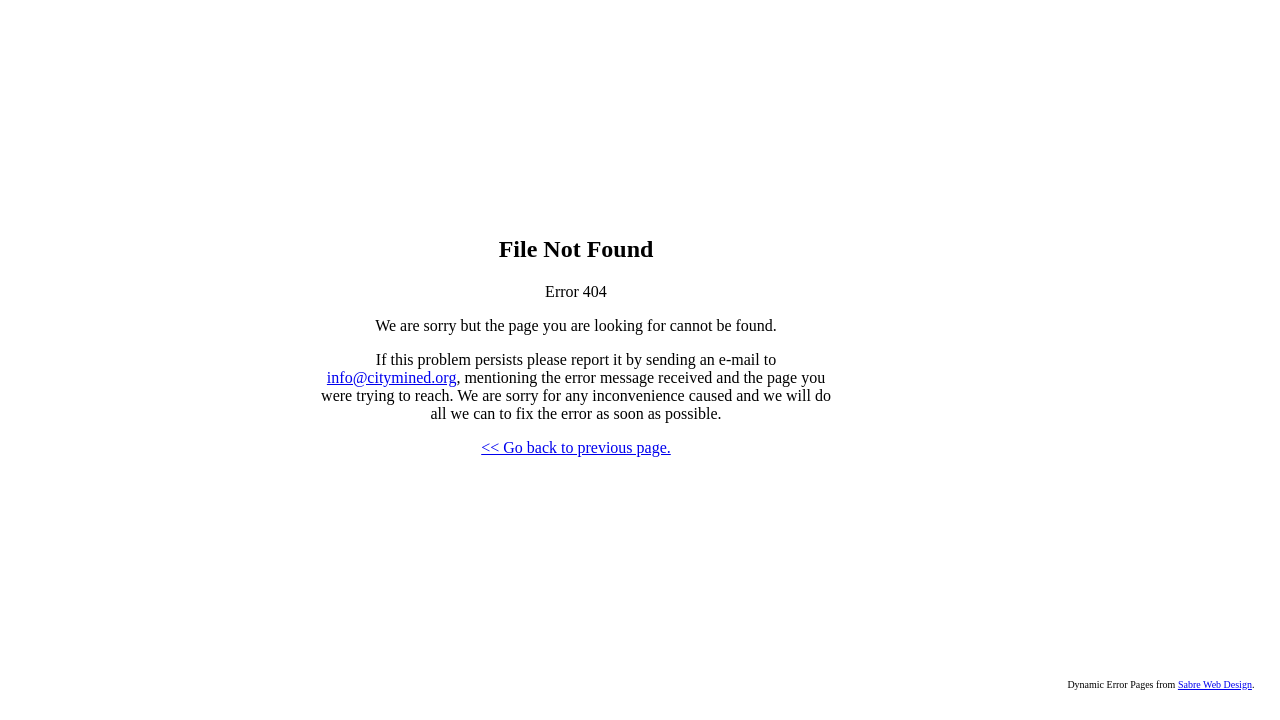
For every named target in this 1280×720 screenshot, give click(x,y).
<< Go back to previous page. (576, 447)
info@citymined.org (392, 377)
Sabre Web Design (1215, 684)
